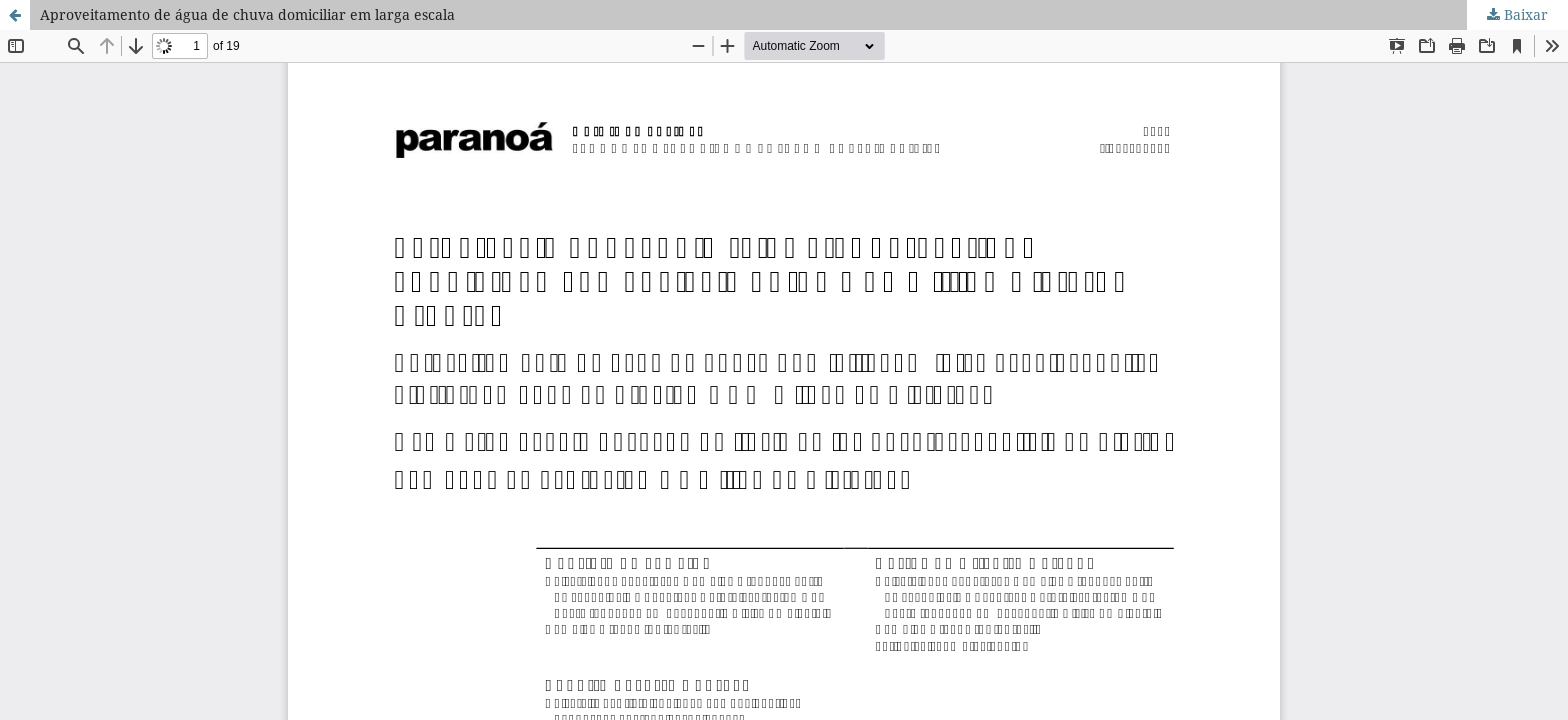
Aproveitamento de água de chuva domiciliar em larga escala (247, 14)
